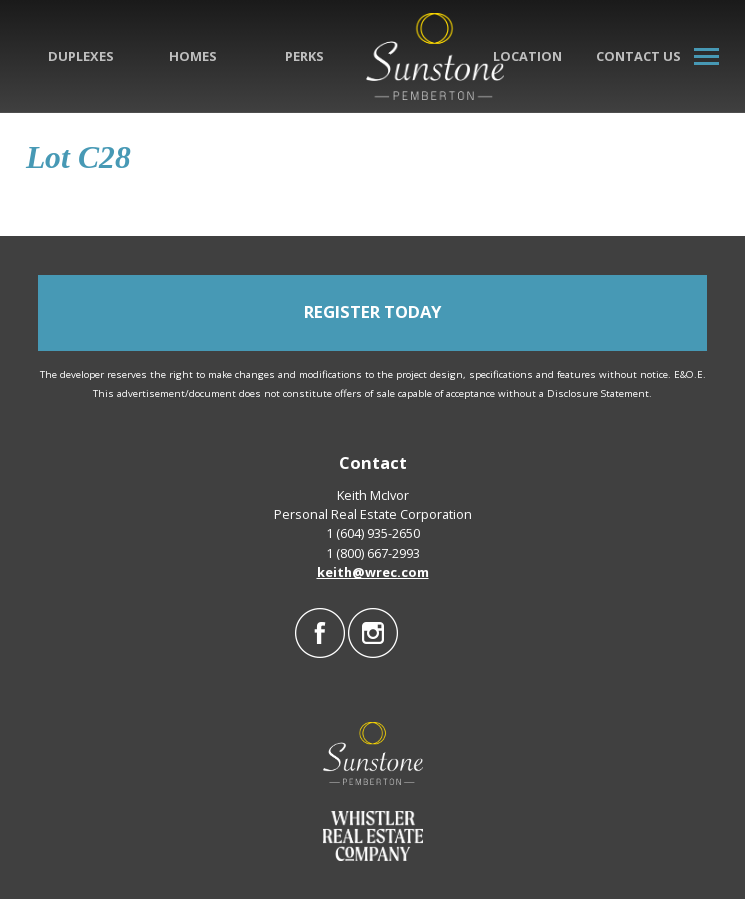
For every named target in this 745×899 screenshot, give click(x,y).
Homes (193, 56)
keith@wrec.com (373, 572)
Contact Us (638, 56)
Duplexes (81, 56)
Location (527, 56)
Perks (304, 56)
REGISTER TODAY (372, 311)
